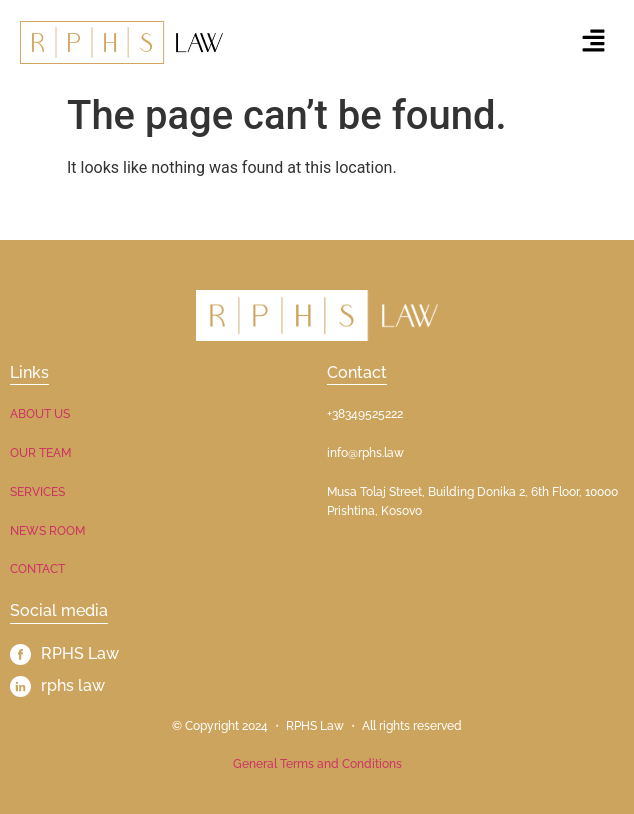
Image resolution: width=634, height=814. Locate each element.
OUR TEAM (40, 453)
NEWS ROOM (47, 531)
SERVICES (37, 492)
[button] (594, 42)
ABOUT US (40, 414)
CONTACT (37, 569)
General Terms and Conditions (317, 764)
